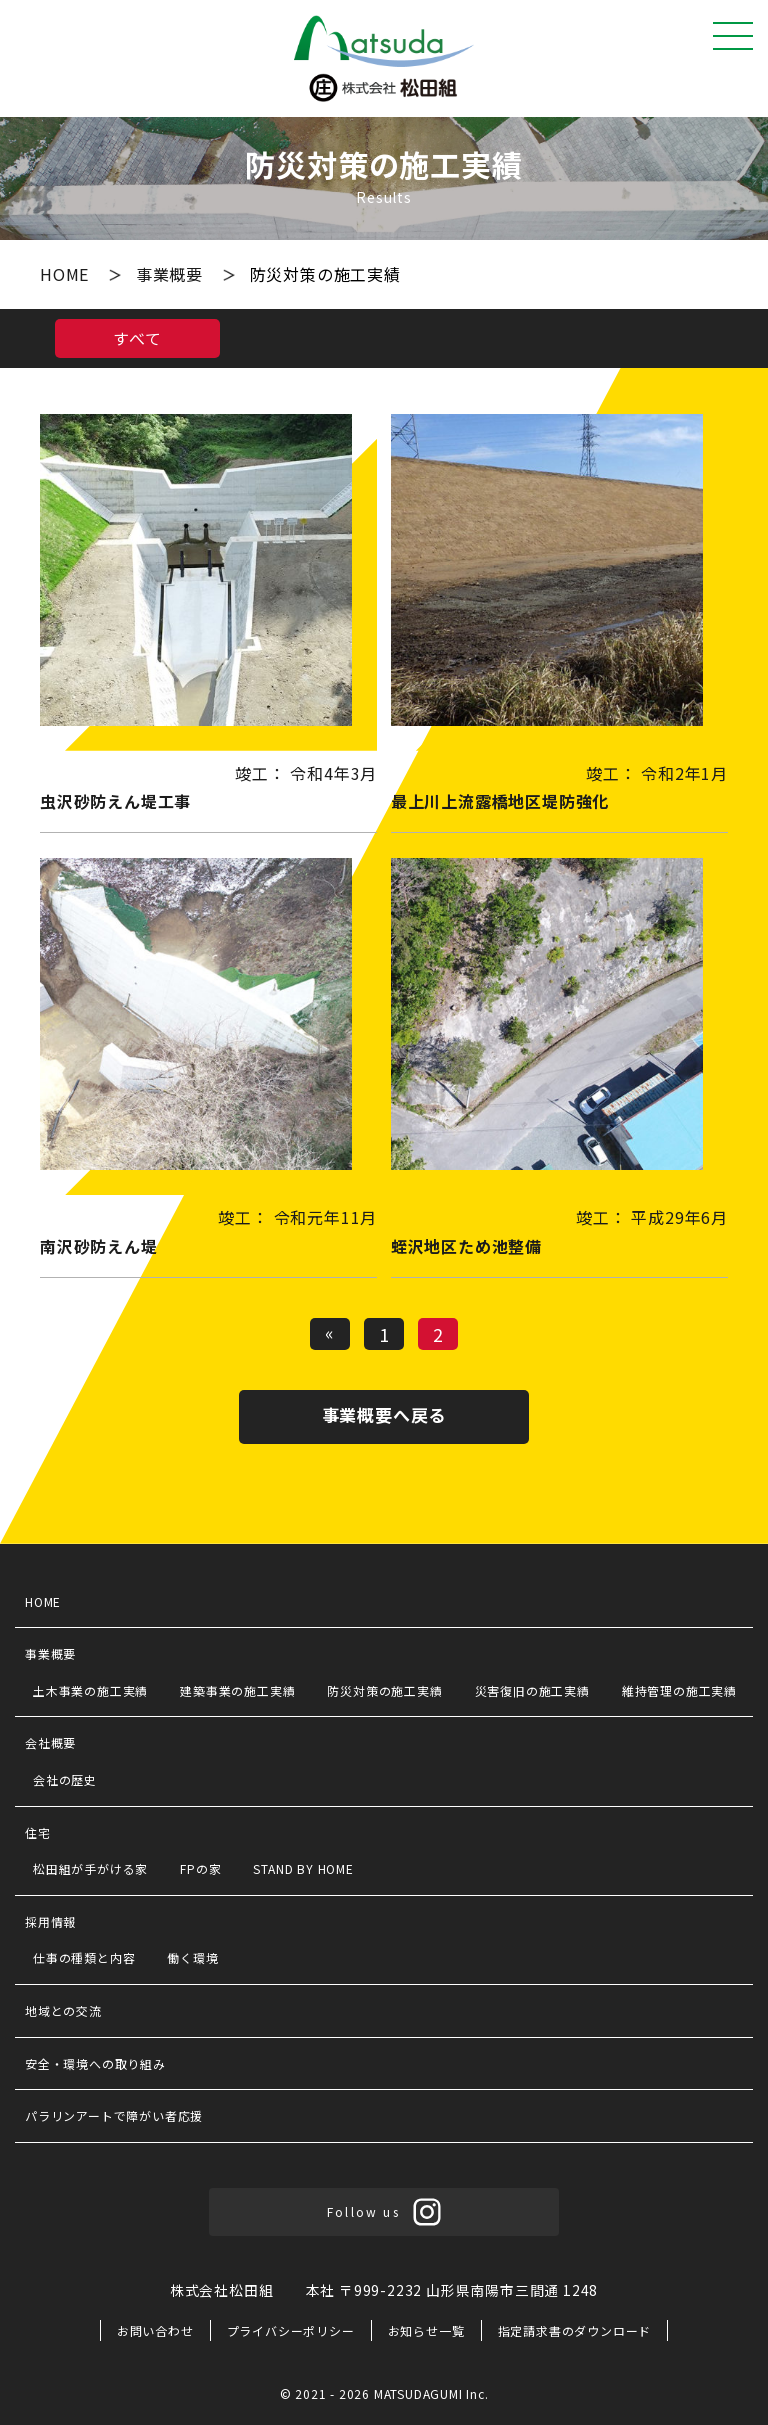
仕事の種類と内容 (84, 1957)
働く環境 (192, 1957)
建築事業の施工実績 (237, 1690)
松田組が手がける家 (90, 1868)
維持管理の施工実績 (679, 1690)
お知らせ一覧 (426, 2330)
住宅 (38, 1832)
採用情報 (50, 1921)
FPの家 (200, 1868)
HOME (67, 274)
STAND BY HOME (303, 1868)
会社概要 (50, 1742)
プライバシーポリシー (291, 2330)
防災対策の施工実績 (384, 1690)
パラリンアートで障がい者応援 (114, 2115)
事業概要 (172, 274)
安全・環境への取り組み (95, 2063)
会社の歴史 (65, 1779)
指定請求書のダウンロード (575, 2330)
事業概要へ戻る (384, 1414)
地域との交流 (63, 2010)
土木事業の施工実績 (90, 1690)
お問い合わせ (155, 2330)
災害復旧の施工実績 (532, 1690)
